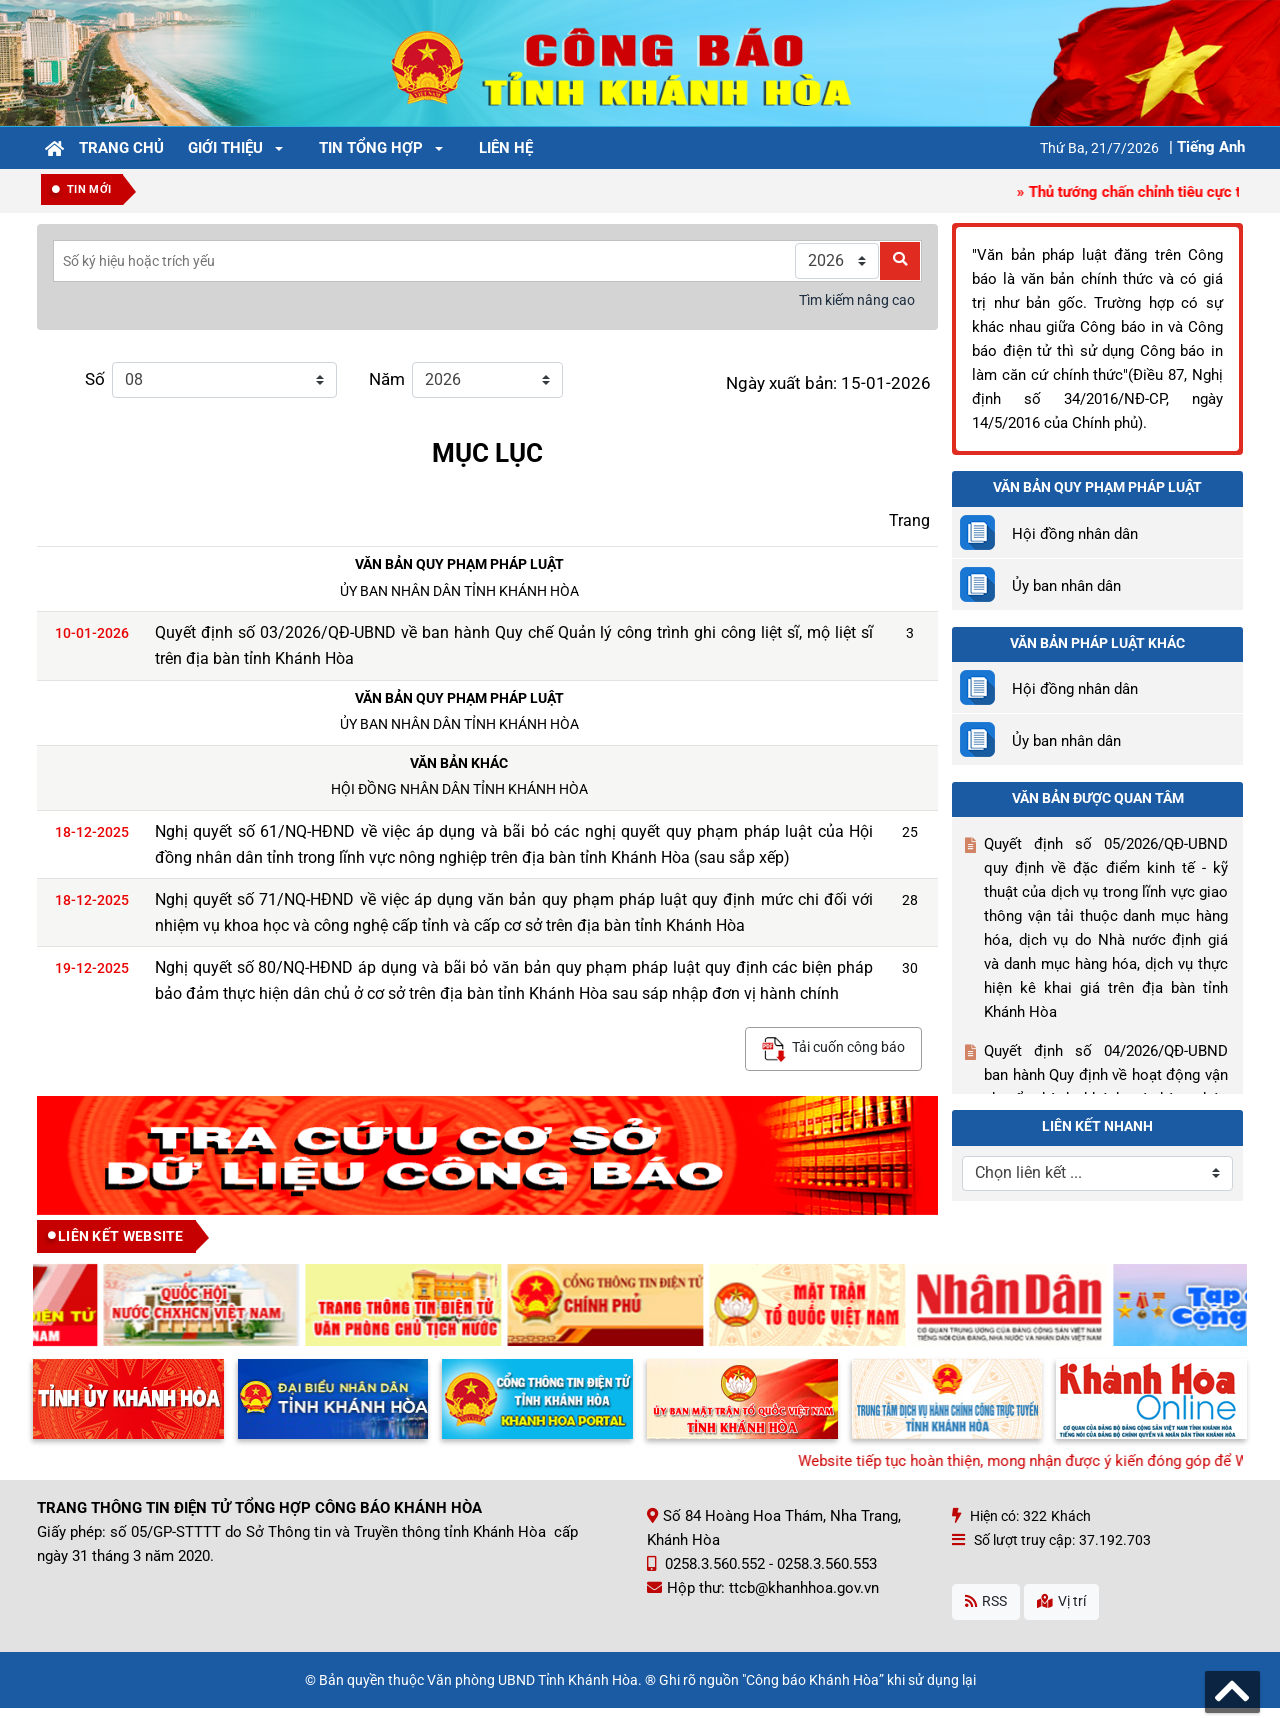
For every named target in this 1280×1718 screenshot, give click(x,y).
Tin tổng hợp (371, 148)
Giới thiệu (225, 148)
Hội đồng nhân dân (1075, 534)
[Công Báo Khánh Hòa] (640, 62)
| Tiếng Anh (1207, 147)
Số (95, 379)
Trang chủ (121, 148)
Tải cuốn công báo (833, 1049)
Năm (387, 379)
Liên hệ (506, 148)
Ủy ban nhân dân (1066, 586)
